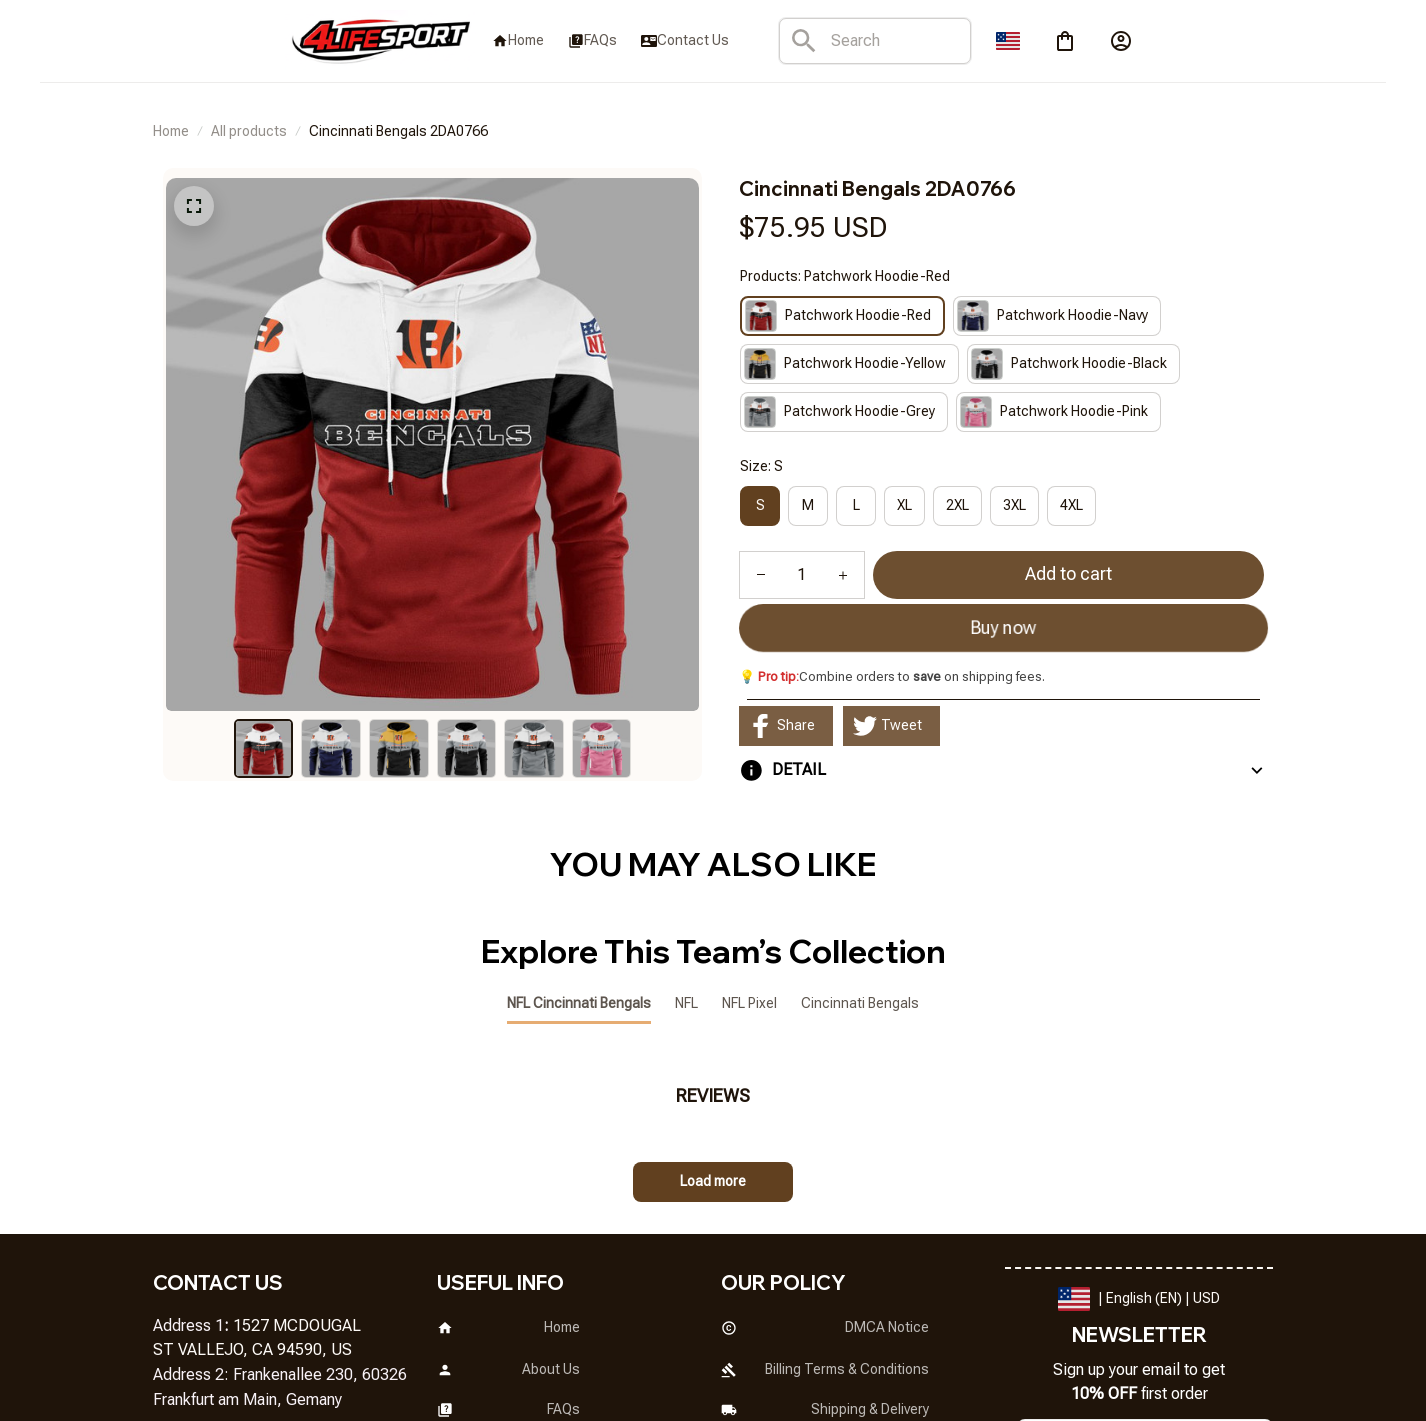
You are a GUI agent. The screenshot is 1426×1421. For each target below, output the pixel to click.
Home (171, 131)
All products (249, 131)
